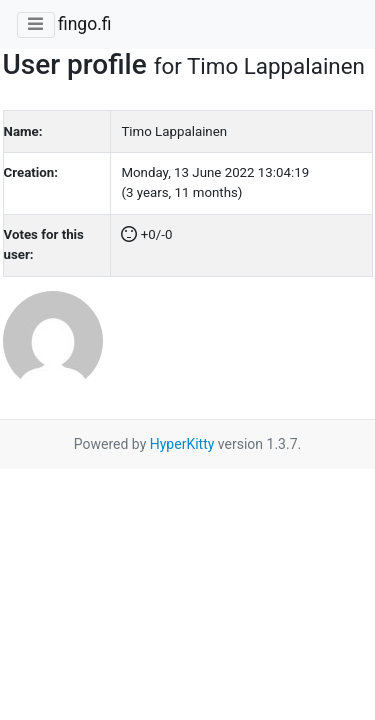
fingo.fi (84, 24)
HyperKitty (182, 444)
